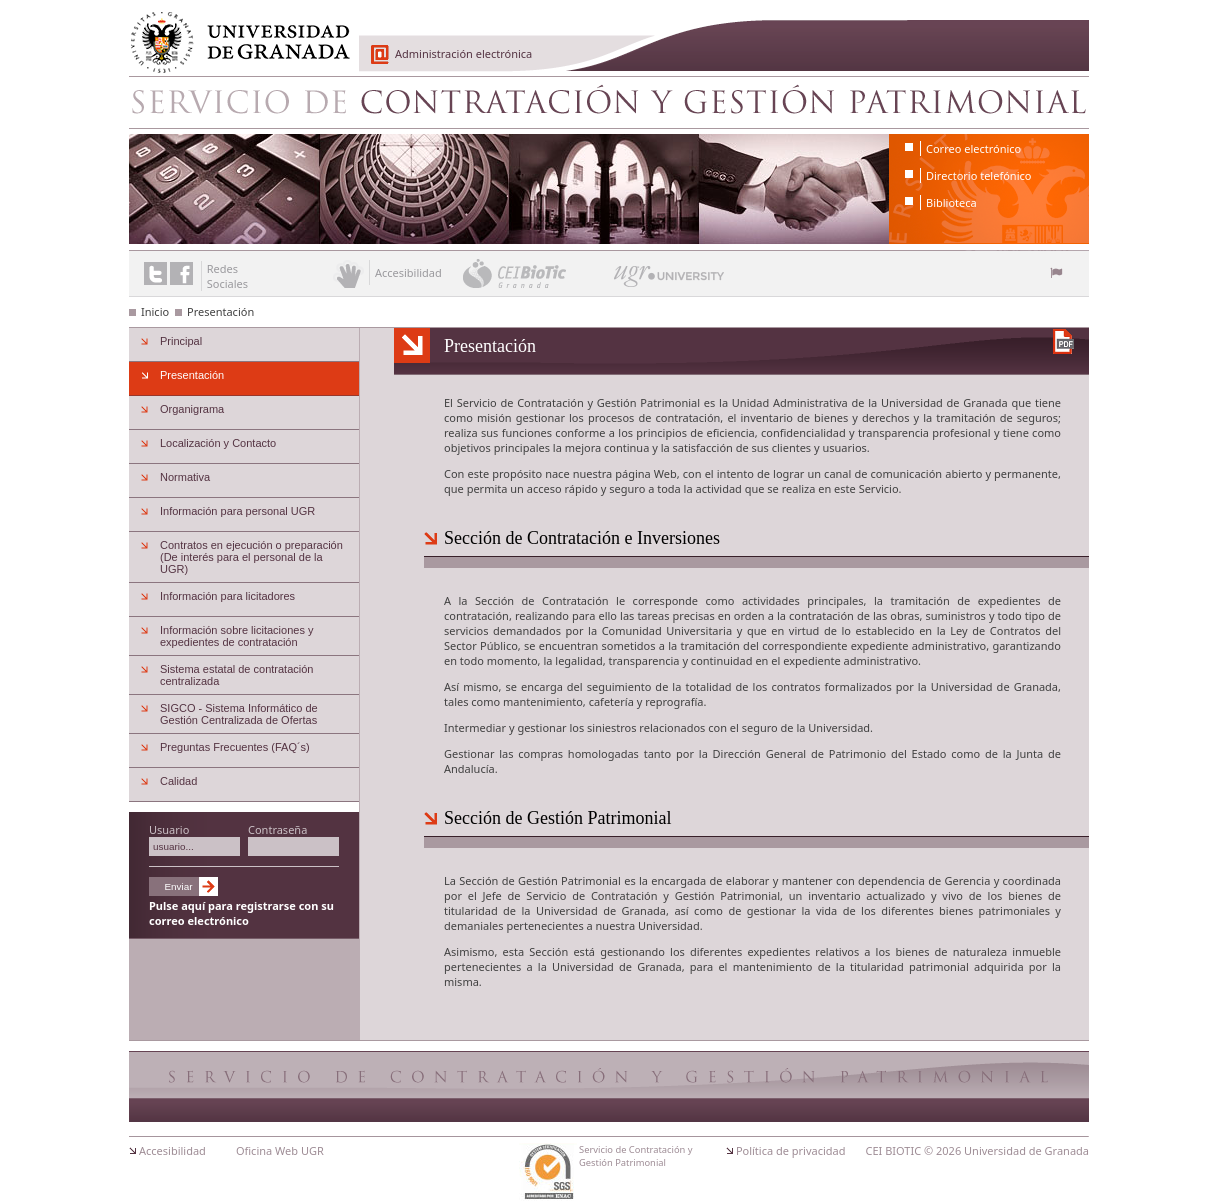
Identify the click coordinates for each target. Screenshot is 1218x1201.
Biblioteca (951, 202)
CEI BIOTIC (894, 1150)
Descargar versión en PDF (1063, 341)
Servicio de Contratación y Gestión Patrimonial (609, 102)
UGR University (669, 281)
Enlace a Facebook (181, 273)
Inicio (155, 311)
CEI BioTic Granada (536, 273)
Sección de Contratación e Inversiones (582, 538)
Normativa (185, 477)
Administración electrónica (463, 53)
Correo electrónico (973, 148)
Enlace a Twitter (155, 273)
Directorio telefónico (978, 175)
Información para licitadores (227, 596)
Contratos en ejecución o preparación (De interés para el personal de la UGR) (251, 557)
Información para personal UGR (237, 511)
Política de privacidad (791, 1150)
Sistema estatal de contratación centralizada (236, 675)
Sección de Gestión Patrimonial (557, 818)
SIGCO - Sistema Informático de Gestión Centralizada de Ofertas (239, 714)
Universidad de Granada (233, 31)
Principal (181, 341)
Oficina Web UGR (280, 1150)
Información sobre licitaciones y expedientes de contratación (236, 636)
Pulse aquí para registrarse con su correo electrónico (241, 913)
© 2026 (942, 1150)
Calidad (178, 781)
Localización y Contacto (218, 443)
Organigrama (192, 409)
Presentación (220, 311)
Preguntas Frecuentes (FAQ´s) (235, 747)
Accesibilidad (172, 1150)
